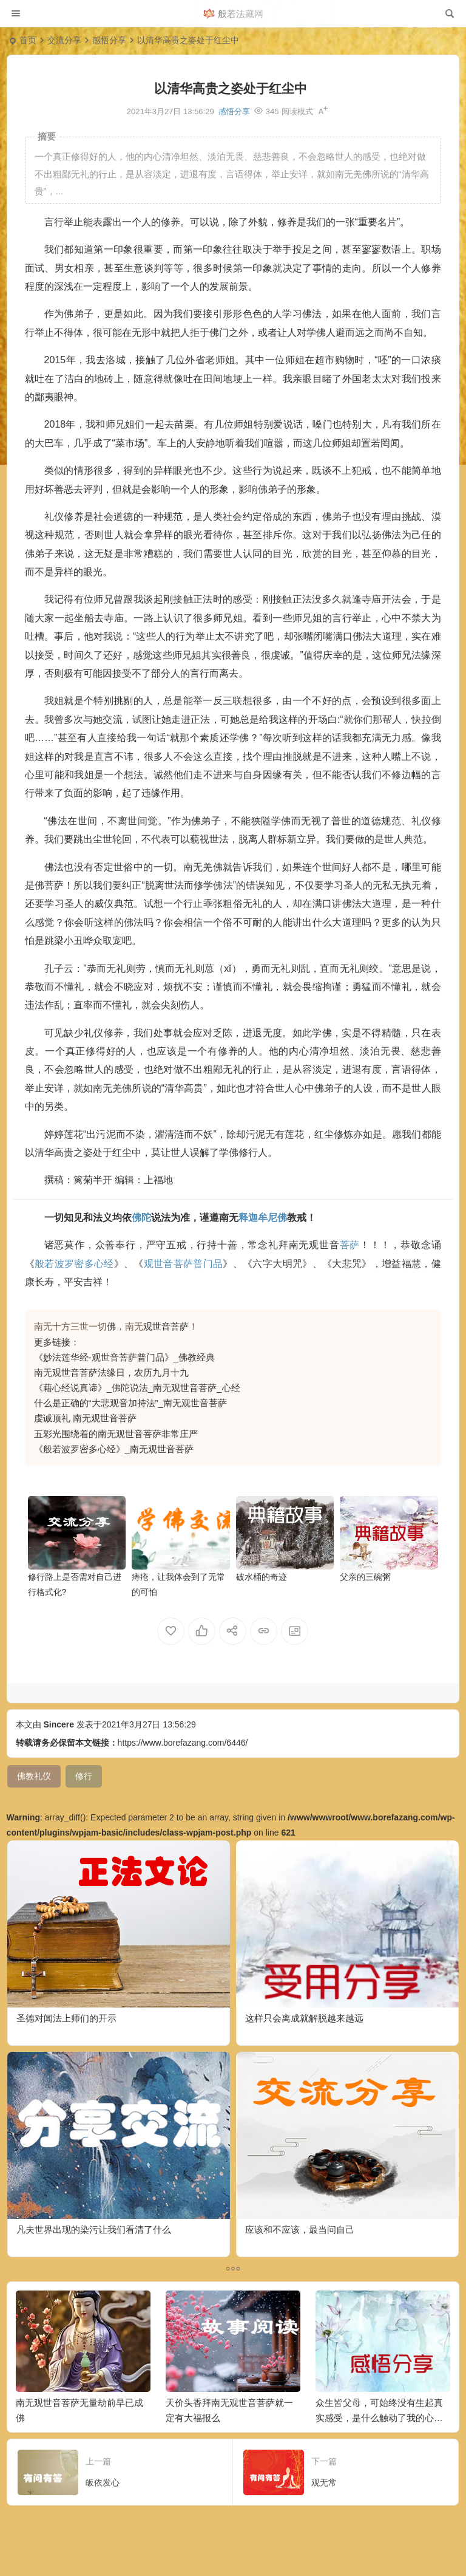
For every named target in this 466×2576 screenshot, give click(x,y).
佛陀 (141, 1217)
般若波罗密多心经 (74, 1264)
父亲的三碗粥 (365, 1577)
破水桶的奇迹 (261, 1577)
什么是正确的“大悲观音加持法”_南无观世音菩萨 (130, 1403)
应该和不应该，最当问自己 (299, 2229)
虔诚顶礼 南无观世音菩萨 (85, 1418)
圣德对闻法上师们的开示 (66, 2018)
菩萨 (350, 1245)
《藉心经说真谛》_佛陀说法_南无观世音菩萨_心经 (137, 1387)
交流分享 (64, 40)
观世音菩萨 (166, 1326)
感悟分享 (109, 40)
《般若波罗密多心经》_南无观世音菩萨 (114, 1449)
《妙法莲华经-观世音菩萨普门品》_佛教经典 (124, 1357)
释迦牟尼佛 (262, 1217)
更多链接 (52, 1342)
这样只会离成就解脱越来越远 (304, 2018)
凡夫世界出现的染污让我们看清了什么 (93, 2229)
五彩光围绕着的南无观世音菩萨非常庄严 (116, 1434)
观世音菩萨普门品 (183, 1264)
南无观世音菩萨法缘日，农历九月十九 (111, 1372)
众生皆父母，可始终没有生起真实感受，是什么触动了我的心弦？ (379, 2417)
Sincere (58, 1724)
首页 (27, 40)
